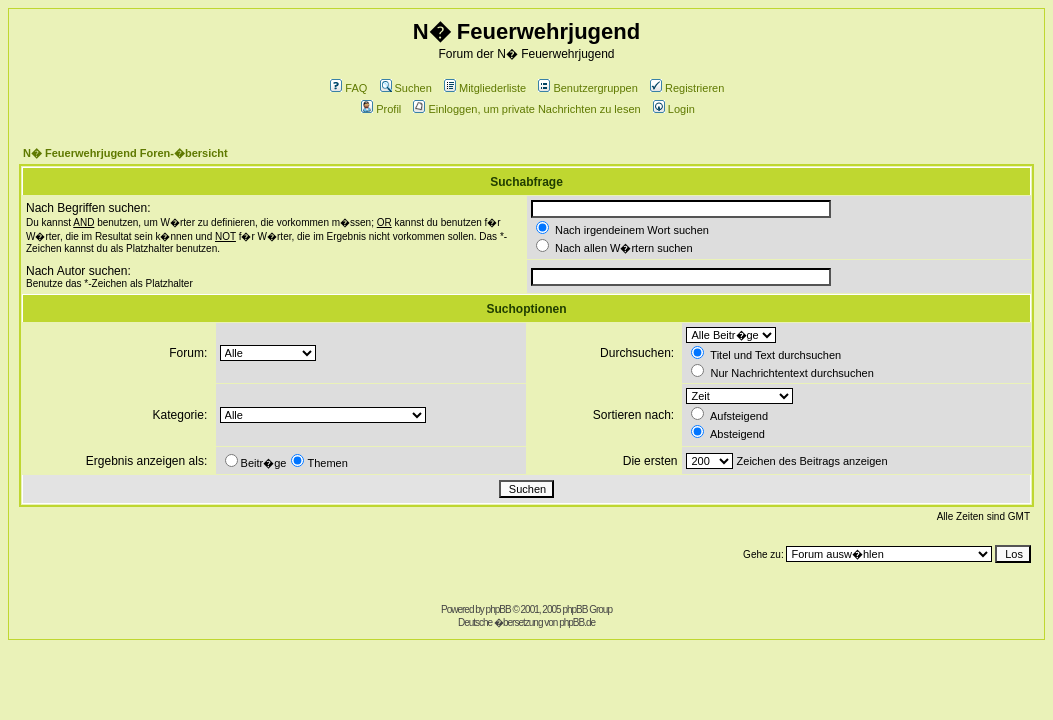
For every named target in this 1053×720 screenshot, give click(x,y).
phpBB (498, 609)
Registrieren (687, 88)
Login (674, 109)
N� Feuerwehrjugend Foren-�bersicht (125, 153)
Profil (381, 109)
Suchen (406, 88)
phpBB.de (577, 622)
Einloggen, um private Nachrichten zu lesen (526, 109)
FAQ (348, 88)
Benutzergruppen (587, 88)
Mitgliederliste (485, 88)
